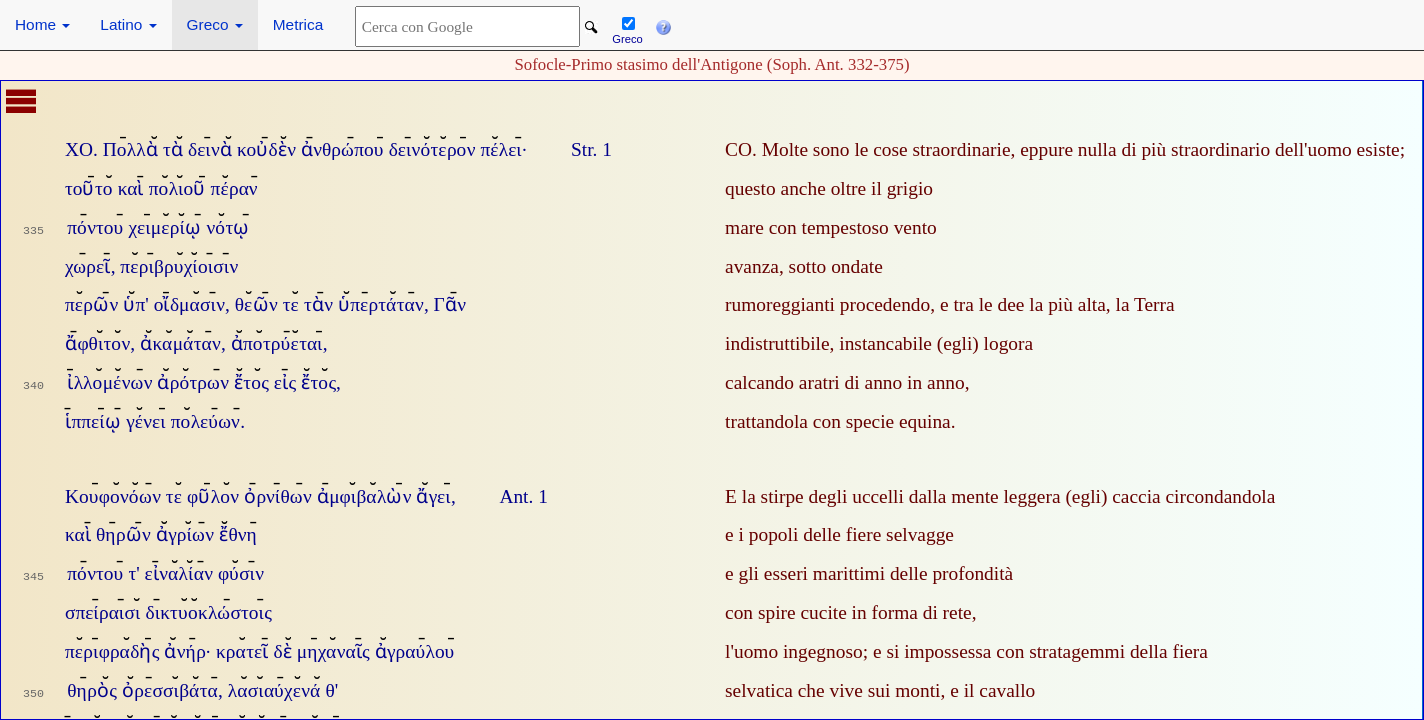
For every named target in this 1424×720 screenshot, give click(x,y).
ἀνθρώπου (342, 149)
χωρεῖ (87, 266)
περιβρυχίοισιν (179, 266)
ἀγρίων (185, 534)
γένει (145, 421)
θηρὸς (92, 690)
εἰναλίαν (179, 573)
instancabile (885, 343)
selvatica (759, 690)
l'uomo (751, 651)
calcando (759, 382)
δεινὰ (210, 149)
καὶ (131, 188)
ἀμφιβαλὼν (364, 496)
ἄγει (433, 496)
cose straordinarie (941, 149)
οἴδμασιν (189, 304)
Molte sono (806, 149)
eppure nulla (1068, 149)
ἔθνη (238, 534)
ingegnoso (823, 651)
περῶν (91, 304)
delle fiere (842, 534)
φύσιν (241, 573)
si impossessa (938, 651)
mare (744, 227)
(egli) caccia (1112, 496)
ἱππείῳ (93, 421)
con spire (760, 612)
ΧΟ (79, 149)
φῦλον (213, 496)
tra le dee (988, 304)
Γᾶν (450, 304)
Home (42, 24)
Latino (128, 24)
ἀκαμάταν (180, 343)
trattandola (766, 421)
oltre (849, 188)
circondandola (1221, 496)
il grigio (902, 188)
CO (738, 149)
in (914, 382)
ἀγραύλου (415, 651)
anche (803, 188)
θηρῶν (123, 534)
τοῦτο (88, 188)
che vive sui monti (869, 690)
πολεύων (205, 421)
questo (750, 188)
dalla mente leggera (985, 496)
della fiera (1169, 651)
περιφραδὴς (112, 651)
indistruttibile (777, 343)
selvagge (920, 534)
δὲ (282, 651)
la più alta (1067, 304)
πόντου (95, 227)
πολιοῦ (177, 188)
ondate (857, 266)
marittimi (849, 573)
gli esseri (773, 573)
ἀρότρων (193, 382)
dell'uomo (1313, 149)
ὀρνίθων (278, 496)
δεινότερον (432, 149)
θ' (332, 690)
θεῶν (256, 304)
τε (291, 304)
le (861, 149)
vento (915, 227)
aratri (819, 382)
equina (925, 421)
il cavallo (1000, 690)
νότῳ (227, 227)
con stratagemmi (1060, 651)
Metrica (298, 24)
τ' (133, 573)
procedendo (885, 304)
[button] (663, 25)
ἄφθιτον (97, 343)
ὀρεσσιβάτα (170, 690)
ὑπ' (136, 304)
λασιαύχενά (274, 690)
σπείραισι (102, 612)
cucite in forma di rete (885, 612)
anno (946, 382)
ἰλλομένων (109, 382)
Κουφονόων (113, 496)
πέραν (234, 188)
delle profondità (951, 573)
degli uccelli (856, 496)
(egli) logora (985, 343)
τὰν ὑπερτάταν (364, 304)
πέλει (500, 149)
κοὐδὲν (266, 149)
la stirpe (773, 496)
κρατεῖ (242, 651)
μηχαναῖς (333, 651)
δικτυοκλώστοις (209, 612)
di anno (874, 382)
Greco (215, 24)
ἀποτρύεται (277, 343)
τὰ (173, 149)
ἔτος (251, 382)
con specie (853, 421)
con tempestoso (829, 227)
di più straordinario (1195, 149)
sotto (808, 266)
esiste (1378, 149)
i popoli (769, 534)
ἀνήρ (185, 651)
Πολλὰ (130, 149)
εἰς (285, 382)
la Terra (1145, 304)
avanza (752, 266)
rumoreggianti (780, 304)
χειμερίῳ (164, 227)
